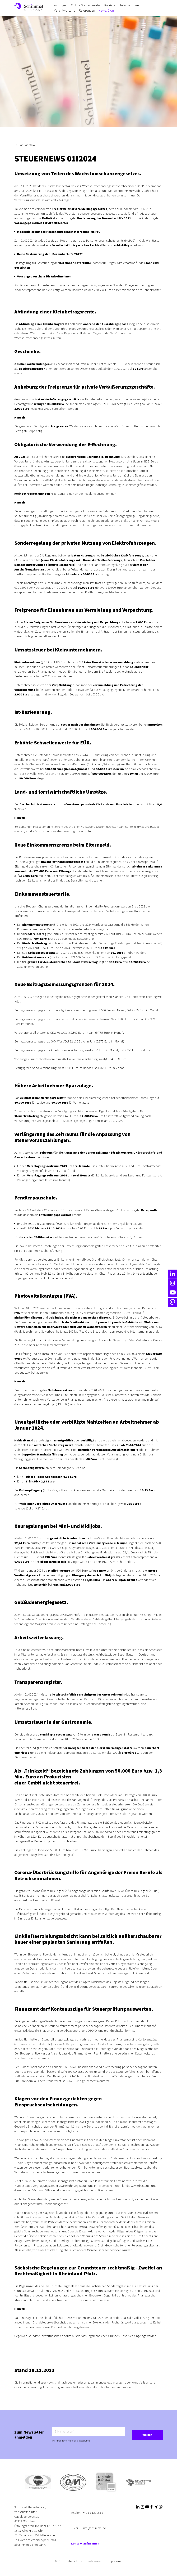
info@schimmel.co (94, 2528)
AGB (57, 2561)
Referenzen (95, 2561)
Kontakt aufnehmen (85, 2543)
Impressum (115, 2561)
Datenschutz (74, 2561)
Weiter (147, 2435)
